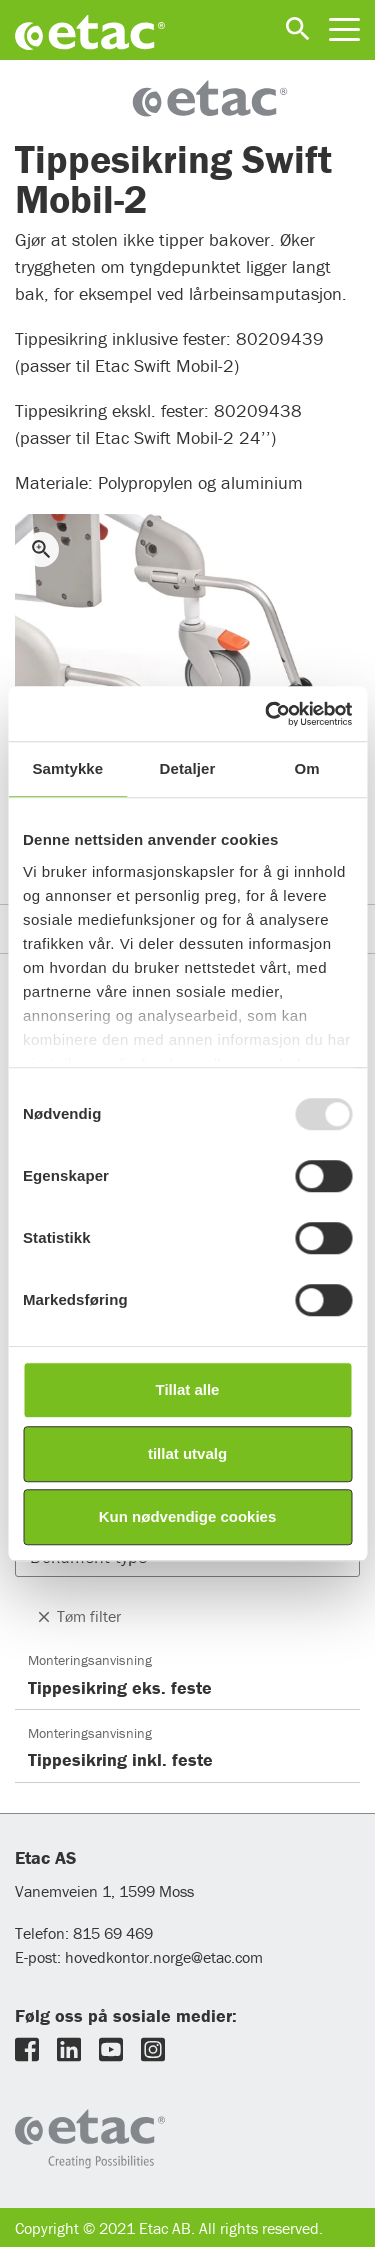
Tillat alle (188, 1389)
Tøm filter (78, 1616)
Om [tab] (307, 768)
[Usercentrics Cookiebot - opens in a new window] (267, 714)
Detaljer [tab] (188, 768)
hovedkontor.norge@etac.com (164, 1957)
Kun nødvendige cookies (188, 1516)
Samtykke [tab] (67, 768)
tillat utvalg (187, 1453)
